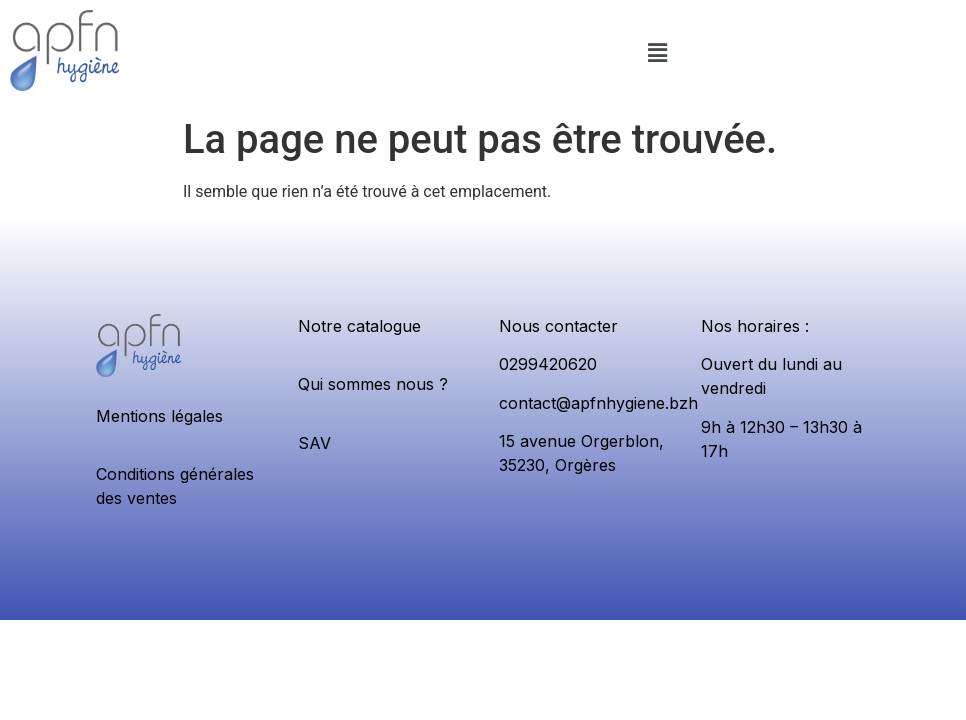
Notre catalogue (359, 326)
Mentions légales (159, 416)
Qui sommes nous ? (373, 384)
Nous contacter (558, 326)
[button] (658, 54)
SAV (314, 443)
